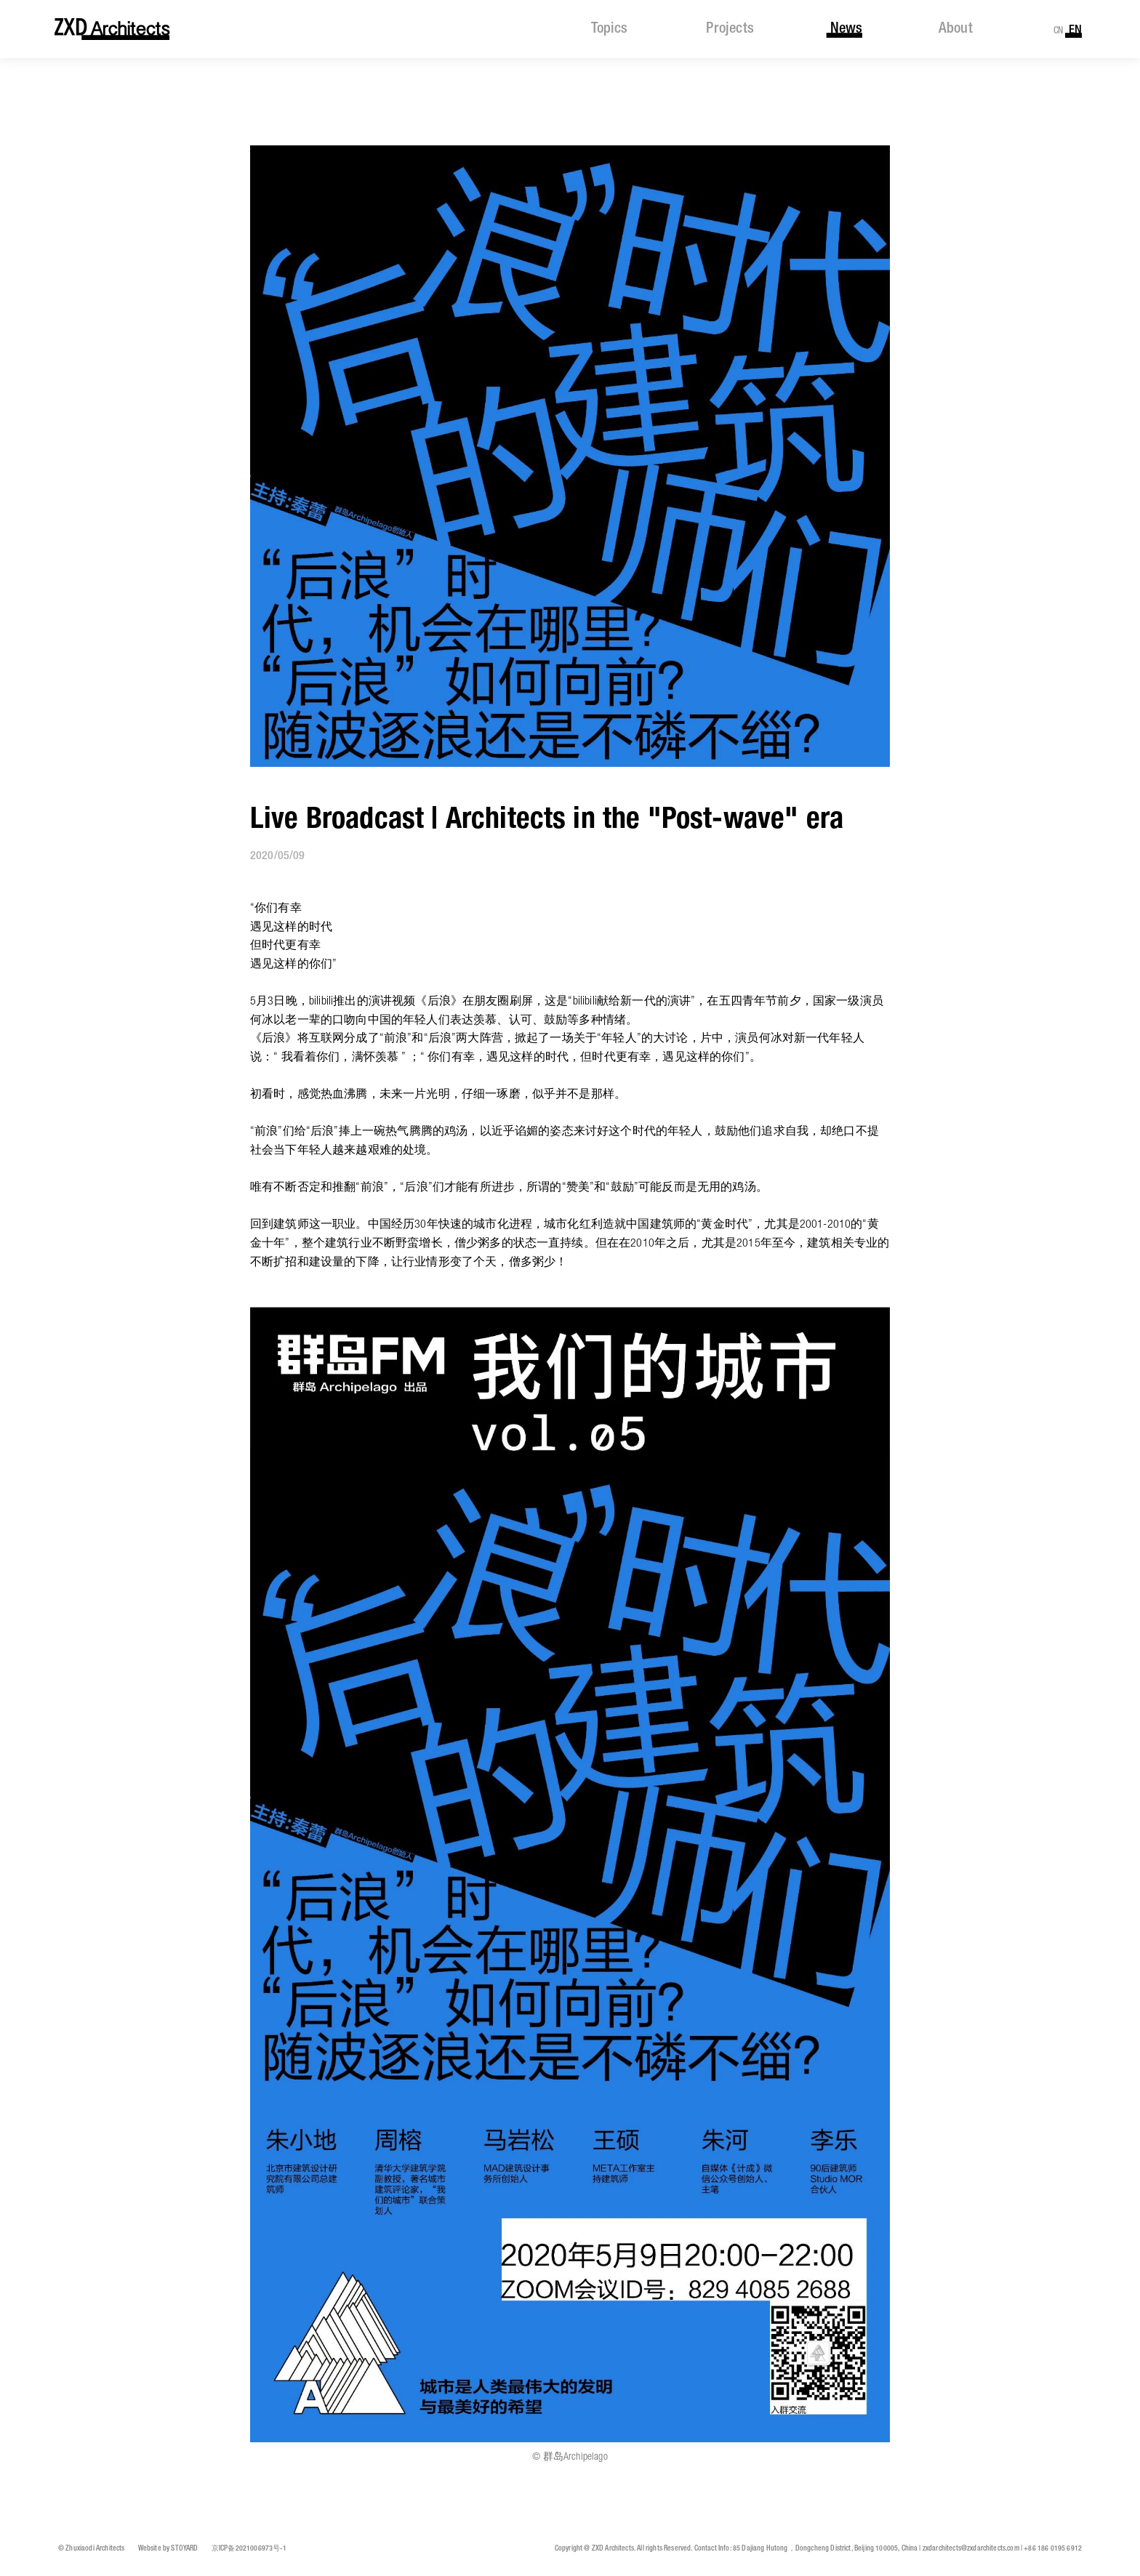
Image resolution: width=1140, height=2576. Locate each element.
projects (730, 29)
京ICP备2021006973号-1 (249, 2548)
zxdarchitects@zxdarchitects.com (971, 2548)
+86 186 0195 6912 (1053, 2548)
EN (1075, 30)
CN (1058, 31)
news (846, 29)
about (956, 29)
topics (609, 29)
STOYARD (184, 2548)
